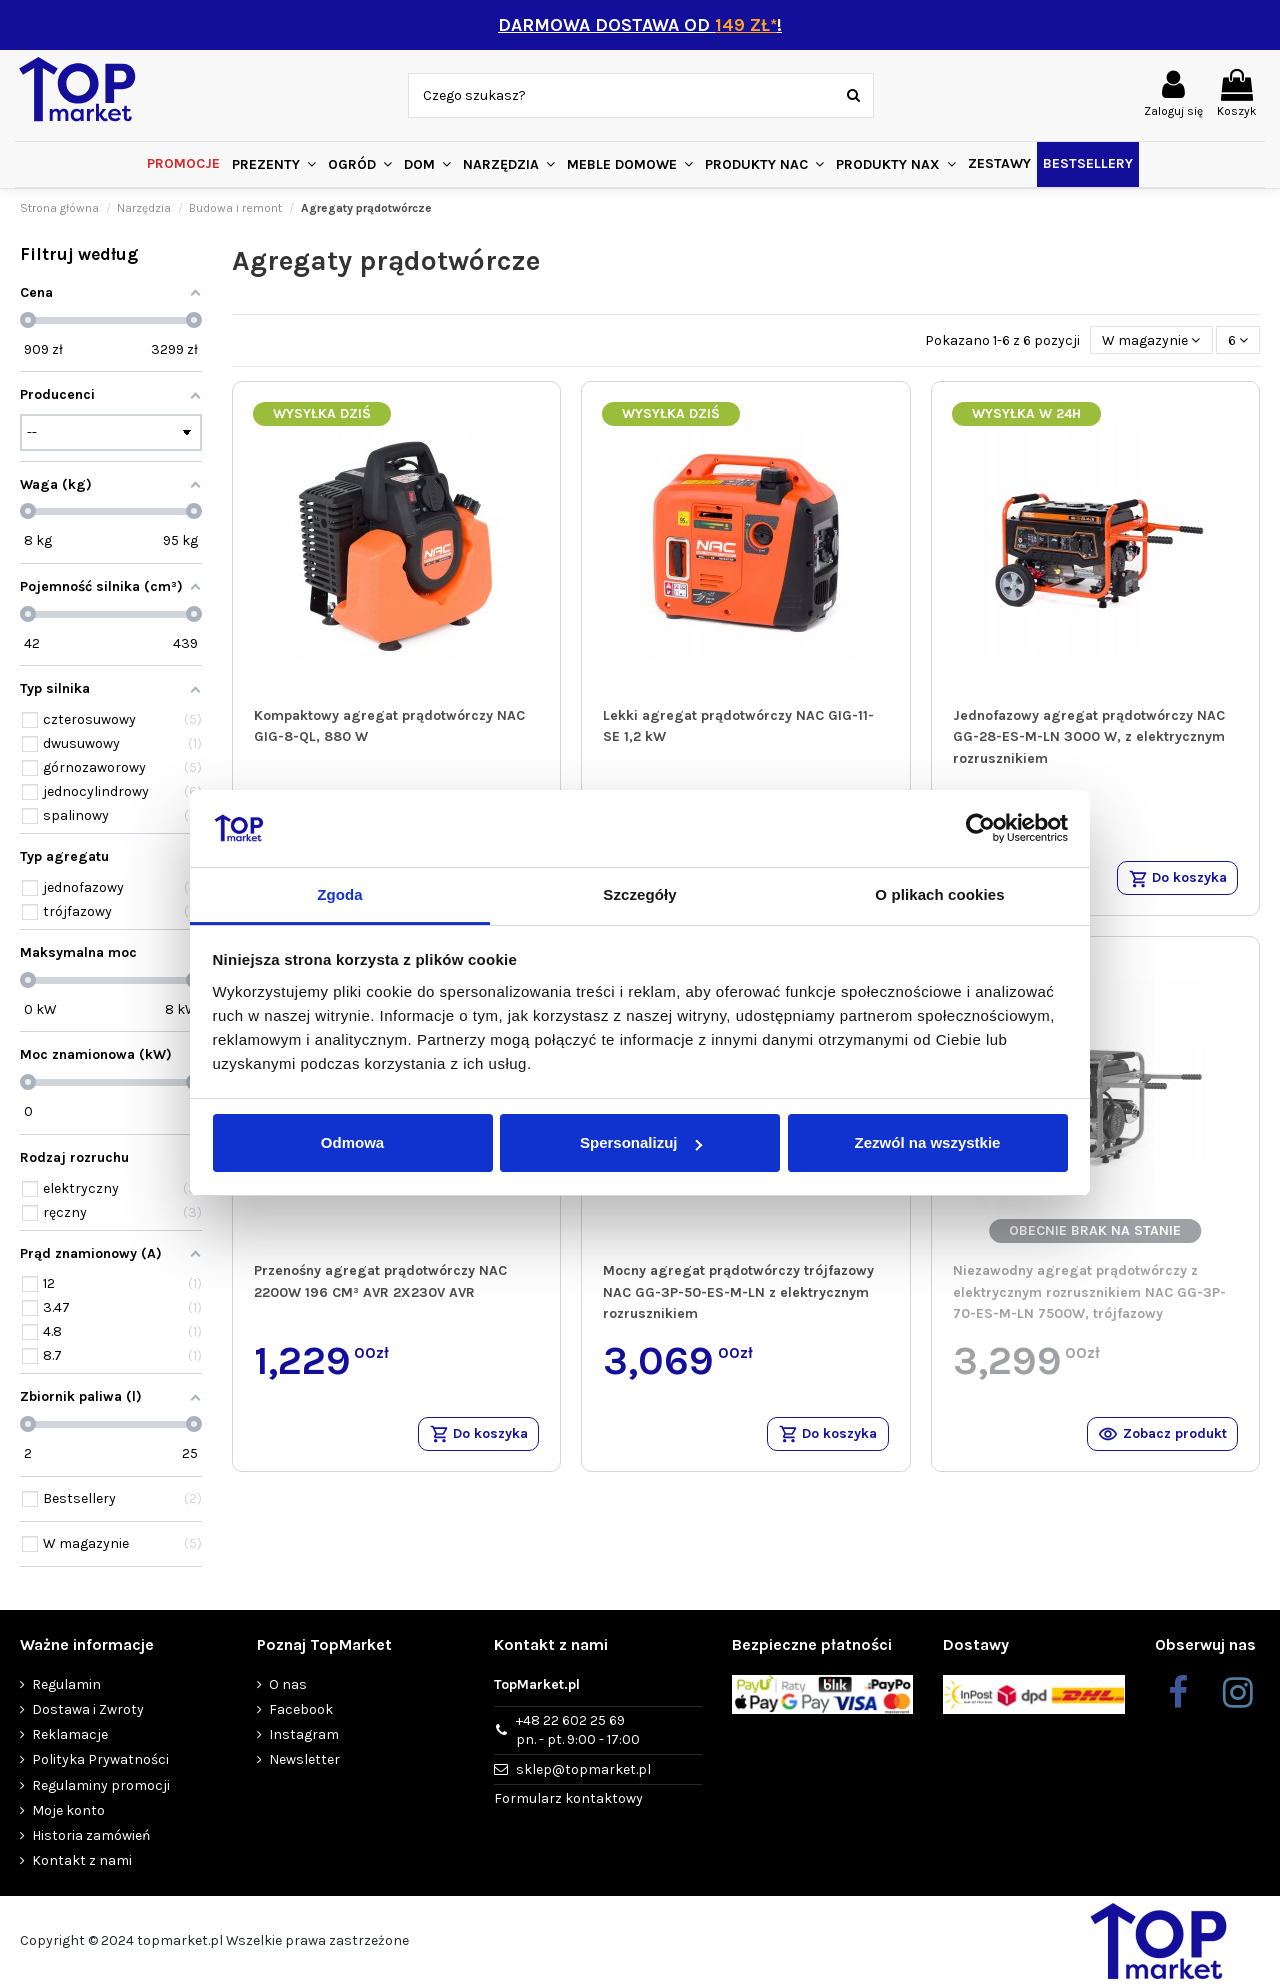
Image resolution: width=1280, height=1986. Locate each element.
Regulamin (66, 1684)
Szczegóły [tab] (639, 894)
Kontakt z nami (82, 1860)
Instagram (304, 1734)
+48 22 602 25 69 (578, 1731)
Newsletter (304, 1759)
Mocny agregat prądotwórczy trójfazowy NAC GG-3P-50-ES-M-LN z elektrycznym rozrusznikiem (738, 1295)
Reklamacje (70, 1734)
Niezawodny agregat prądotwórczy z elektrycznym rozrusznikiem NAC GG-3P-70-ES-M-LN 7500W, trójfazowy (1089, 1295)
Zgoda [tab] (340, 894)
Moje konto (68, 1810)
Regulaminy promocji (101, 1785)
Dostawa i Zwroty (88, 1709)
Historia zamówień (91, 1835)
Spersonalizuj (641, 1142)
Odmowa (352, 1142)
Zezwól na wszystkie (928, 1142)
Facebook (301, 1709)
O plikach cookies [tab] (939, 894)
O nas (288, 1684)
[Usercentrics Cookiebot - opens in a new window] (980, 828)
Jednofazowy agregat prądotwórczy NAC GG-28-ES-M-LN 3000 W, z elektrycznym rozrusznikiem (1089, 737)
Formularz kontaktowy (568, 1798)
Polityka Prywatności (100, 1759)
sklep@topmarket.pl (583, 1769)
